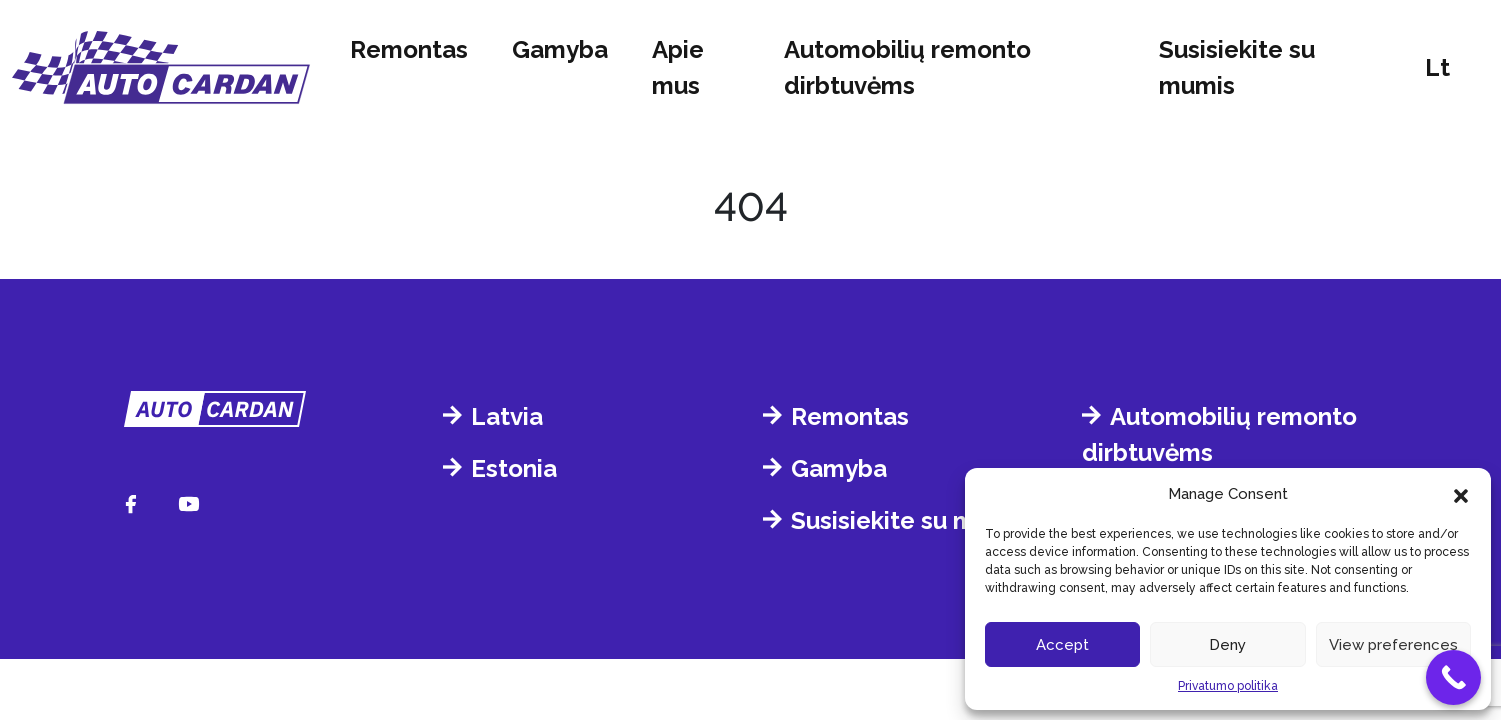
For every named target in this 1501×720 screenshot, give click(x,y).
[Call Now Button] (1453, 677)
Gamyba (560, 49)
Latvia (507, 416)
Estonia (514, 468)
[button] (1461, 494)
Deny (1227, 645)
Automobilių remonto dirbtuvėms (907, 67)
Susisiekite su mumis (1237, 67)
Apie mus (678, 67)
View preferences (1393, 645)
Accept (1062, 645)
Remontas (409, 49)
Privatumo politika (1228, 686)
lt (1437, 67)
